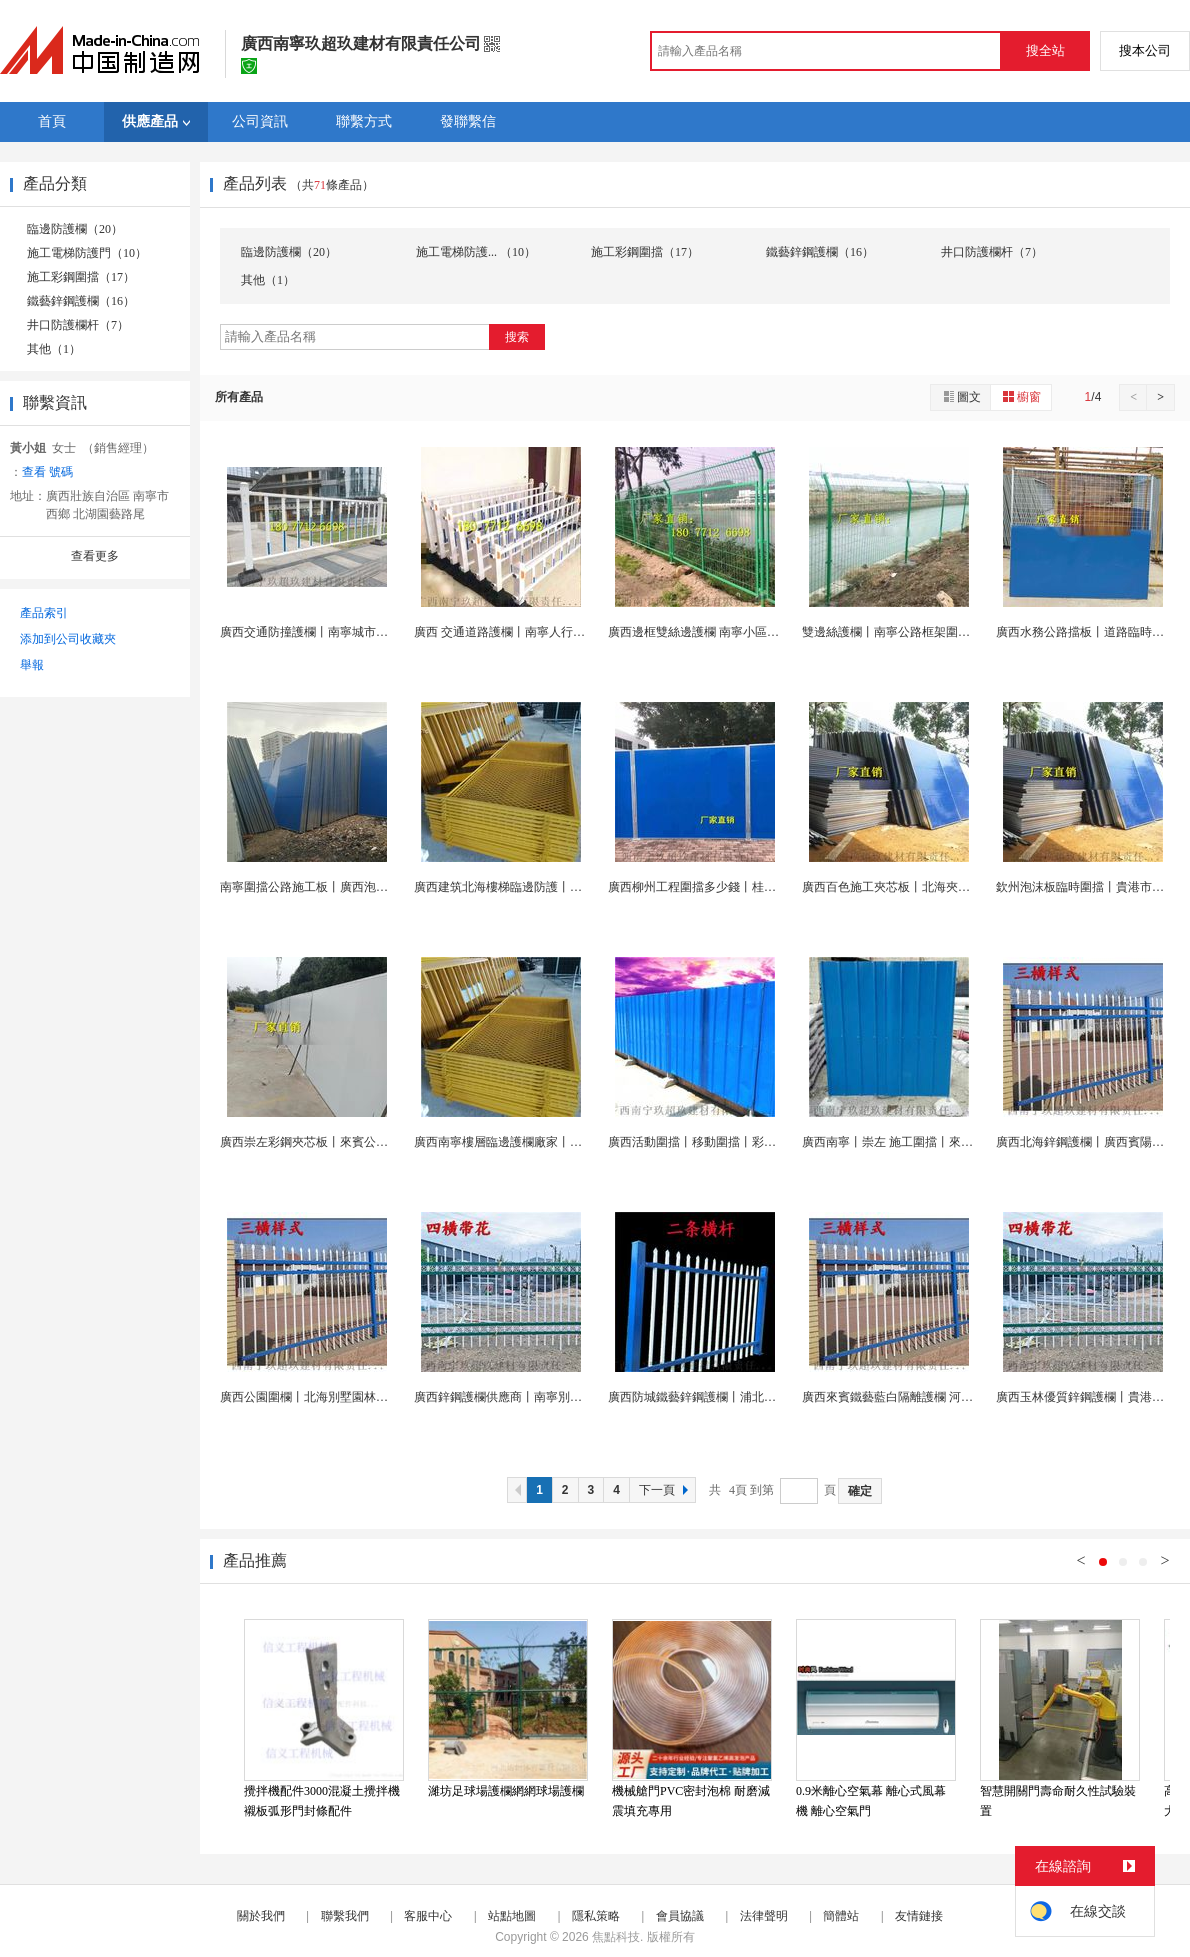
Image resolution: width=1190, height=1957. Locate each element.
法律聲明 (764, 1916)
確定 (860, 1491)
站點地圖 (512, 1916)
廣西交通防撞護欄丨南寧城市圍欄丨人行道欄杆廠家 (358, 632)
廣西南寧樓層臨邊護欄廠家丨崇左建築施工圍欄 (540, 1142)
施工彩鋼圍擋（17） (81, 277)
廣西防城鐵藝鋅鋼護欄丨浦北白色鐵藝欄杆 (722, 1397)
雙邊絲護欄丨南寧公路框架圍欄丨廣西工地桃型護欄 (940, 632)
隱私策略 (596, 1916)
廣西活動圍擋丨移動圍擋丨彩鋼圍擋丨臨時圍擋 (734, 1142)
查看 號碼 (47, 472)
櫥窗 (1021, 396)
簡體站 (841, 1916)
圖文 (961, 396)
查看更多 (95, 556)
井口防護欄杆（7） (78, 325)
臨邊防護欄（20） (75, 229)
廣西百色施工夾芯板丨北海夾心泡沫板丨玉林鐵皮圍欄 (946, 887)
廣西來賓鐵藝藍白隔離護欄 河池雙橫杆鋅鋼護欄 (929, 1397)
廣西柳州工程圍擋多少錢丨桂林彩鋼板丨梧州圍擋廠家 (752, 887)
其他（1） (54, 349)
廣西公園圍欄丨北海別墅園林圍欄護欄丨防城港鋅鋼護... (368, 1397)
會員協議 (680, 1916)
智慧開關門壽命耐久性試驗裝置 (1058, 1801)
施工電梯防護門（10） (87, 253)
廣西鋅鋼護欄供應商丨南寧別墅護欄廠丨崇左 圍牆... (552, 1397)
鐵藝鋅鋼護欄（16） (81, 301)
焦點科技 (616, 1937)
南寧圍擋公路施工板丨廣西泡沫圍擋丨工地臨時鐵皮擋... (368, 887)
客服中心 (428, 1916)
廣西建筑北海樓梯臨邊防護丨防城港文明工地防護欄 (552, 887)
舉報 (32, 665)
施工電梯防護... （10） (476, 252)
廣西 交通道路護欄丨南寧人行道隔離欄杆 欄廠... (541, 632)
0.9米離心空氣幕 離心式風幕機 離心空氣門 (871, 1801)
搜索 (517, 337)
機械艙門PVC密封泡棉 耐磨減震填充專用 (691, 1801)
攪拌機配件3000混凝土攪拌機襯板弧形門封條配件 (322, 1801)
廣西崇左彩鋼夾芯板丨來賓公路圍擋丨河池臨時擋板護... (368, 1142)
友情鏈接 (919, 1916)
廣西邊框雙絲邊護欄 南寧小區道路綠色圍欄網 (729, 632)
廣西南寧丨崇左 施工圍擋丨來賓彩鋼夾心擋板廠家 (935, 1142)
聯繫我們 (345, 1916)
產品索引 (44, 613)
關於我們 (261, 1916)
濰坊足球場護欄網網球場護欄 (506, 1791)
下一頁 (666, 1490)
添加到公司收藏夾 (68, 639)
